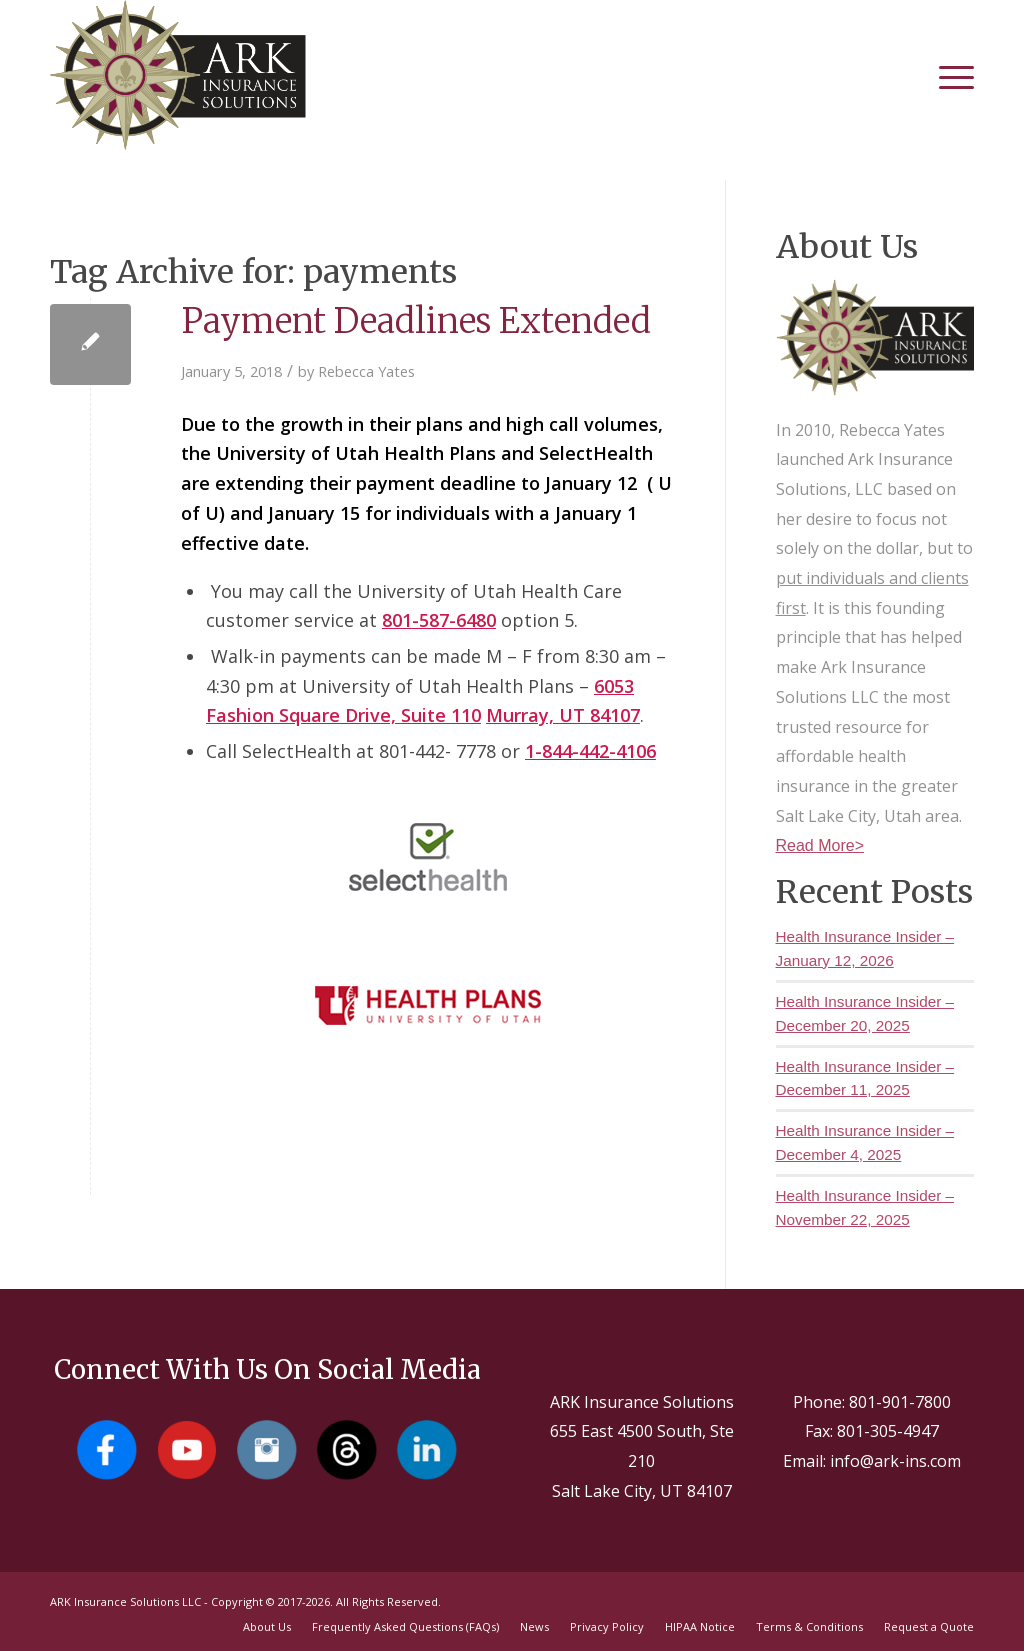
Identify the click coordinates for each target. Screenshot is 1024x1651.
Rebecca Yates (366, 371)
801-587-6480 (439, 620)
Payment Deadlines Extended (416, 321)
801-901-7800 (900, 1402)
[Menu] (946, 75)
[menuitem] (946, 75)
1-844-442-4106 (590, 751)
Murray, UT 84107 (563, 715)
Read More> (820, 845)
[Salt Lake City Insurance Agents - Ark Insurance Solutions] (178, 75)
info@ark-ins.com (895, 1461)
